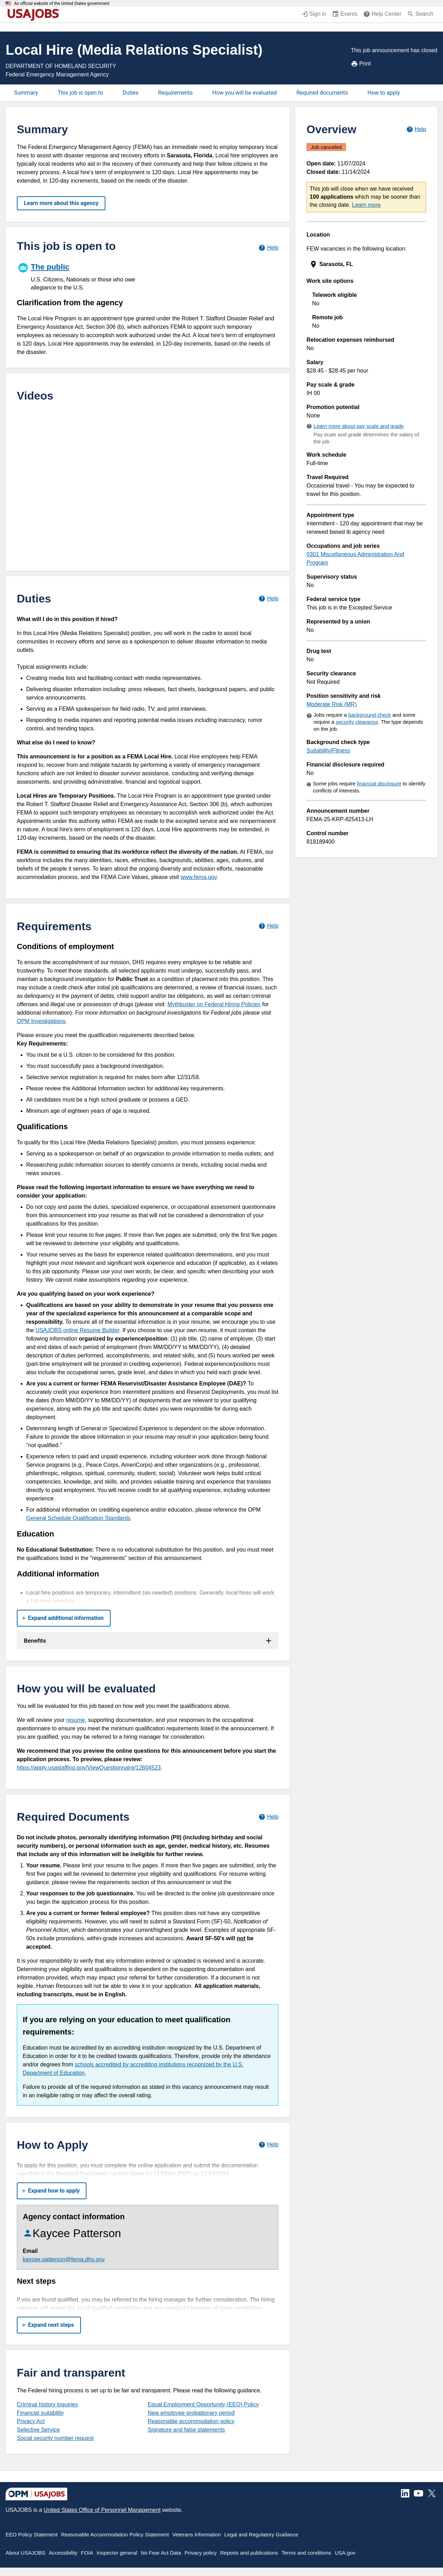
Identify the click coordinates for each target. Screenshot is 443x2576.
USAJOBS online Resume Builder (77, 1330)
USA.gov (345, 2553)
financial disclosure (379, 783)
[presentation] (367, 264)
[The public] (82, 276)
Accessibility (63, 2553)
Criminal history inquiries (47, 2404)
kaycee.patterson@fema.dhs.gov (64, 2259)
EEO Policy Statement (31, 2534)
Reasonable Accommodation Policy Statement (115, 2534)
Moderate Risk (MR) (331, 704)
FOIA (87, 2553)
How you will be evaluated (244, 92)
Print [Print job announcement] (361, 63)
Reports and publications (249, 2553)
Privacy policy (201, 2553)
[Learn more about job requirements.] (268, 926)
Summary (26, 92)
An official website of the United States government (62, 3)
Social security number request (55, 2438)
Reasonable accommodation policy (191, 2421)
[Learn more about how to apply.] (268, 2145)
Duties (130, 92)
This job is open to (80, 92)
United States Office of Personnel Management (101, 2510)
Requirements (175, 92)
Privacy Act (30, 2421)
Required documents (322, 92)
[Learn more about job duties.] (268, 598)
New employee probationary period (191, 2413)
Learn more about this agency (61, 203)
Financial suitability (40, 2413)
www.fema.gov (198, 877)
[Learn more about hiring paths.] (268, 247)
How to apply (383, 92)
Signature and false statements (186, 2430)
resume (75, 1720)
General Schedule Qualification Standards (78, 1518)
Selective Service (38, 2430)
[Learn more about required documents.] (268, 1817)
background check (369, 715)
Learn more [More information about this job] (366, 205)
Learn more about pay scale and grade (358, 426)
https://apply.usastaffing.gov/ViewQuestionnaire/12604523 (89, 1768)
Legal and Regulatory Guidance (261, 2534)
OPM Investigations (41, 1021)
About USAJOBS (25, 2553)
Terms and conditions (306, 2553)
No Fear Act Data (161, 2553)
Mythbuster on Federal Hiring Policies (214, 1004)
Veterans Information (196, 2534)
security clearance (357, 722)
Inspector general (117, 2553)
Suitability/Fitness (328, 751)
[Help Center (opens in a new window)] (382, 14)
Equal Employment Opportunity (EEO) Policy (203, 2404)
